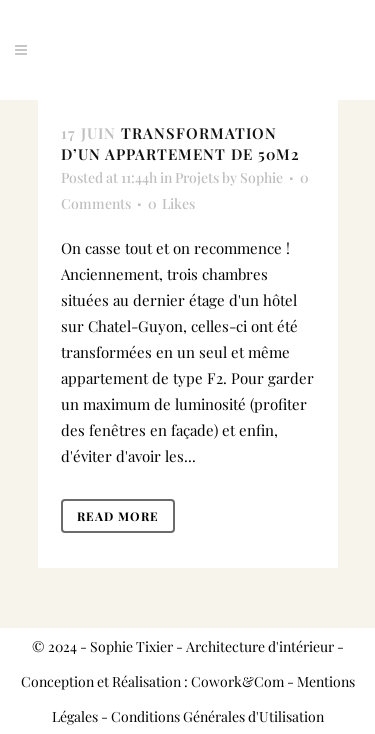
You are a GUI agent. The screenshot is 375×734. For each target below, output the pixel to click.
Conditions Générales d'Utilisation (217, 716)
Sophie (261, 177)
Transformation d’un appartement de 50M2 (180, 143)
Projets (197, 177)
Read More (118, 516)
